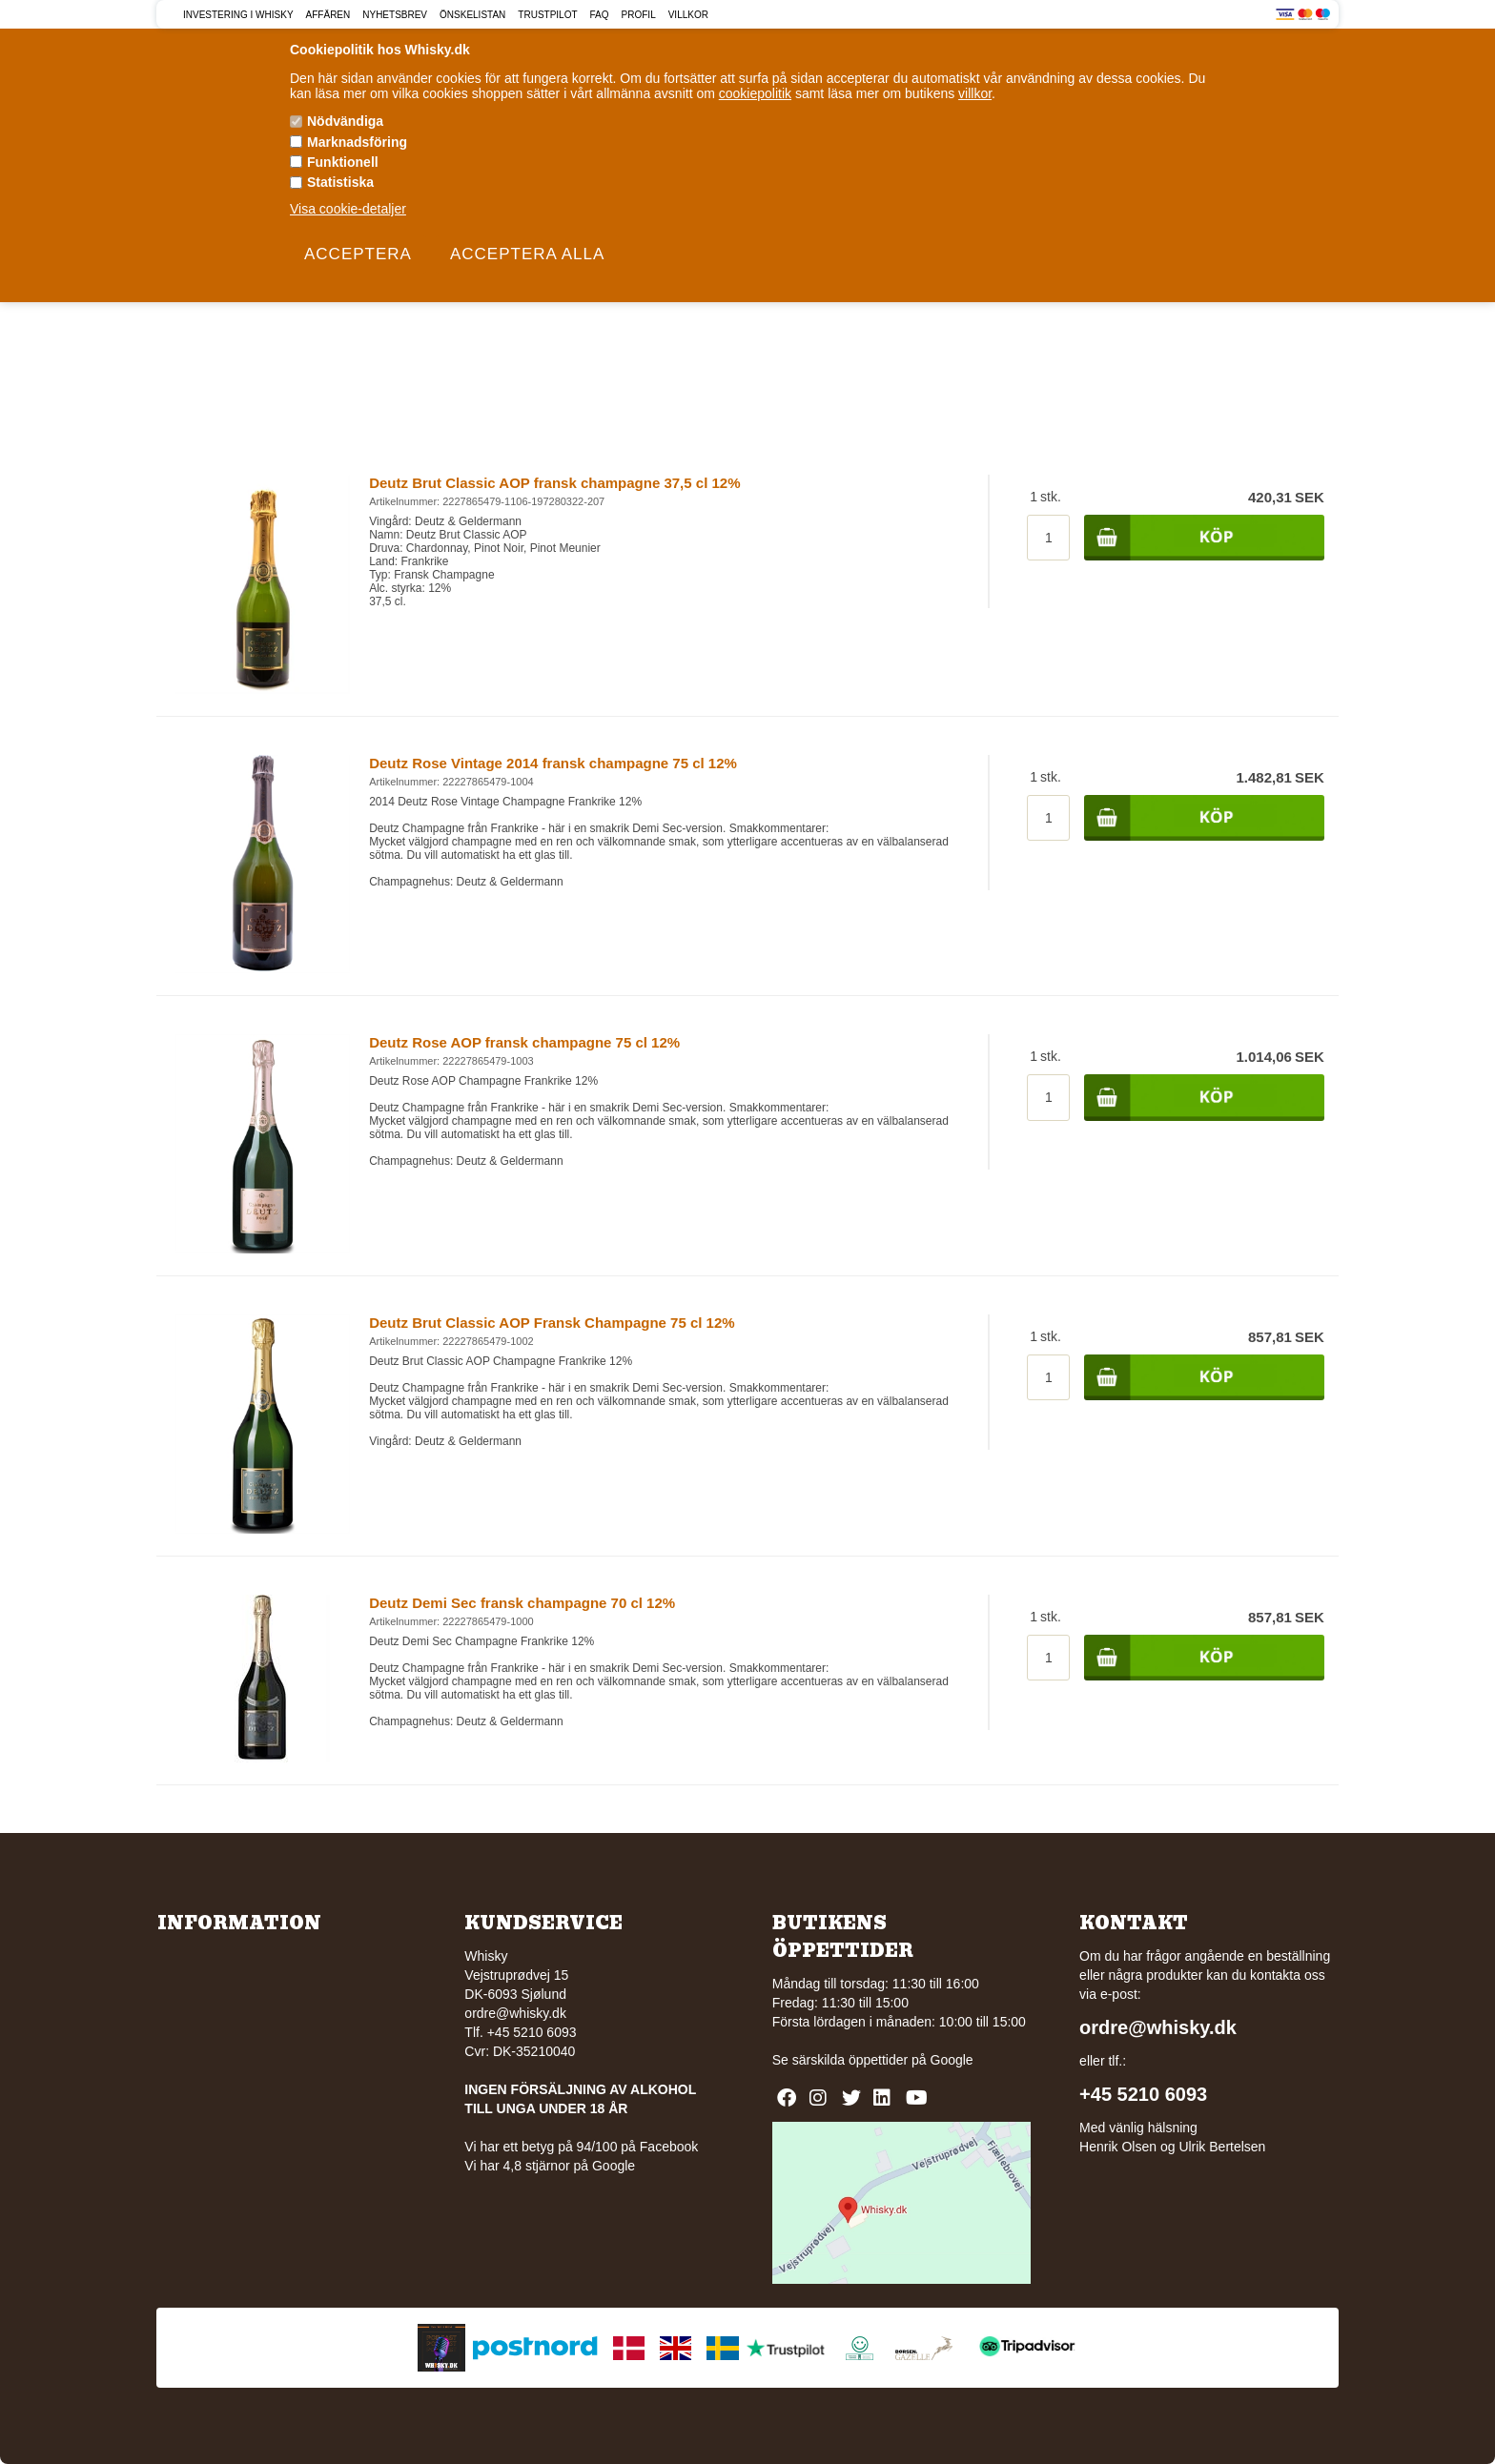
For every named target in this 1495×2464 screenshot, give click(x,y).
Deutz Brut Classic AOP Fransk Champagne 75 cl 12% (551, 1322)
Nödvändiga (345, 121)
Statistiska (340, 182)
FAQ (599, 15)
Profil (639, 15)
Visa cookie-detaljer (348, 208)
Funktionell (343, 162)
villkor (975, 93)
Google (952, 2059)
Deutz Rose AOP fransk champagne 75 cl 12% (524, 1042)
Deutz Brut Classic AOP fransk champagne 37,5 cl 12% (554, 483)
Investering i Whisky (238, 15)
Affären (328, 15)
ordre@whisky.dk (515, 2013)
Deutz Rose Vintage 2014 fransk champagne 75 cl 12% (553, 763)
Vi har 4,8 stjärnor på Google (549, 2165)
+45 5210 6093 (1143, 2094)
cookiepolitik (755, 93)
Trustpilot (547, 15)
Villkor (688, 15)
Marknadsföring (357, 142)
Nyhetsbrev (394, 15)
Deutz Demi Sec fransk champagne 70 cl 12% (522, 1603)
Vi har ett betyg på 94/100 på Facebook (581, 2146)
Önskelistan (472, 15)
